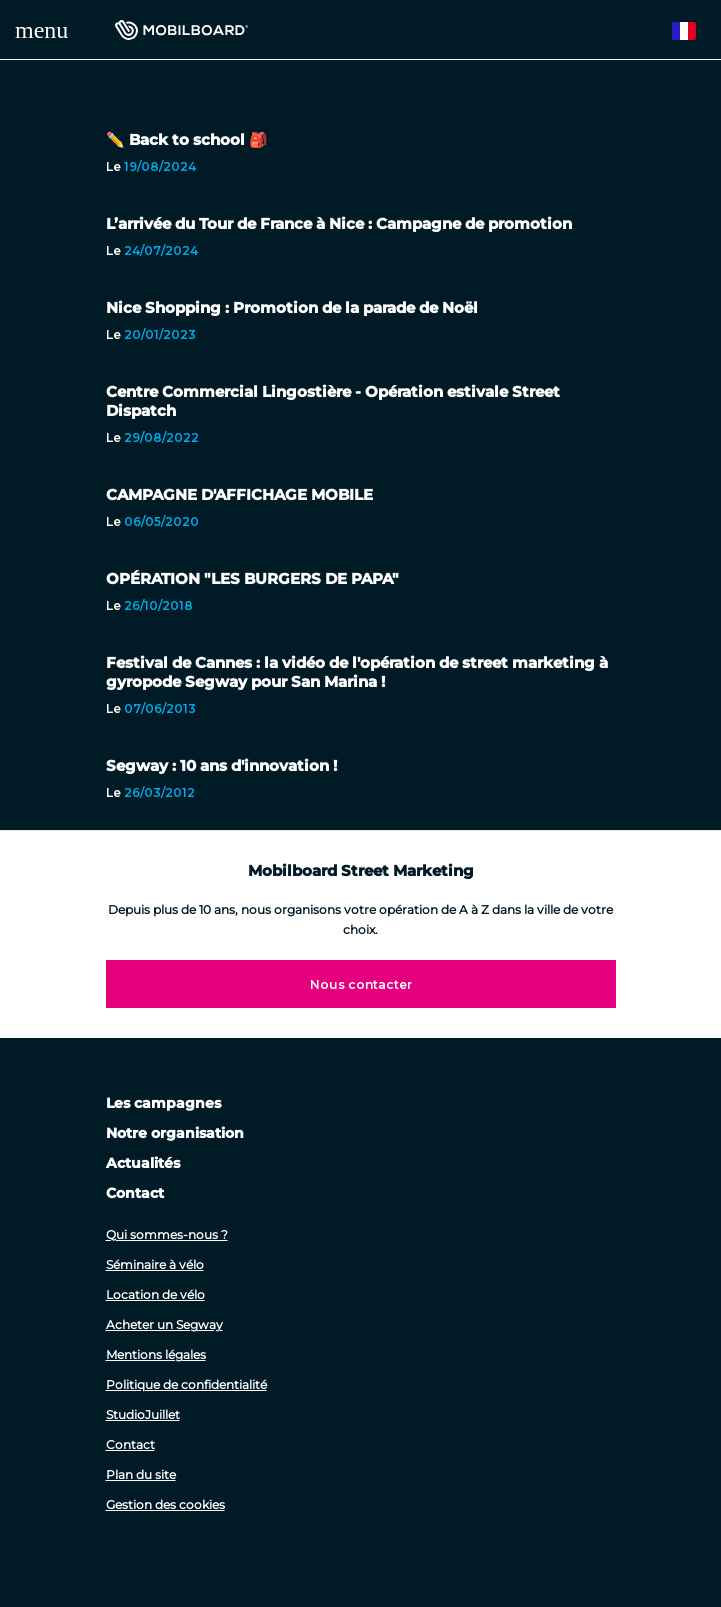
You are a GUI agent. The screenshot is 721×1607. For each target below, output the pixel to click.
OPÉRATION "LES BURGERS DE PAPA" (252, 578)
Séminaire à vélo (155, 1264)
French (693, 31)
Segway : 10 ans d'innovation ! (221, 765)
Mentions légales (156, 1354)
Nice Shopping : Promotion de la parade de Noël (292, 307)
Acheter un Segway (164, 1324)
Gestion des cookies (165, 1504)
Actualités (143, 1163)
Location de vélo (155, 1294)
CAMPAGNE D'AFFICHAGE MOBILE (239, 494)
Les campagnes (163, 1103)
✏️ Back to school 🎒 (187, 139)
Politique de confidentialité (186, 1384)
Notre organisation (175, 1133)
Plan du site (141, 1474)
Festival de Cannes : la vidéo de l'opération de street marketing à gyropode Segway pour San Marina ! (357, 672)
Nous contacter (361, 984)
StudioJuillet (143, 1414)
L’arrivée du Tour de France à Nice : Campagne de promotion (339, 223)
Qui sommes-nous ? (167, 1234)
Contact (135, 1193)
